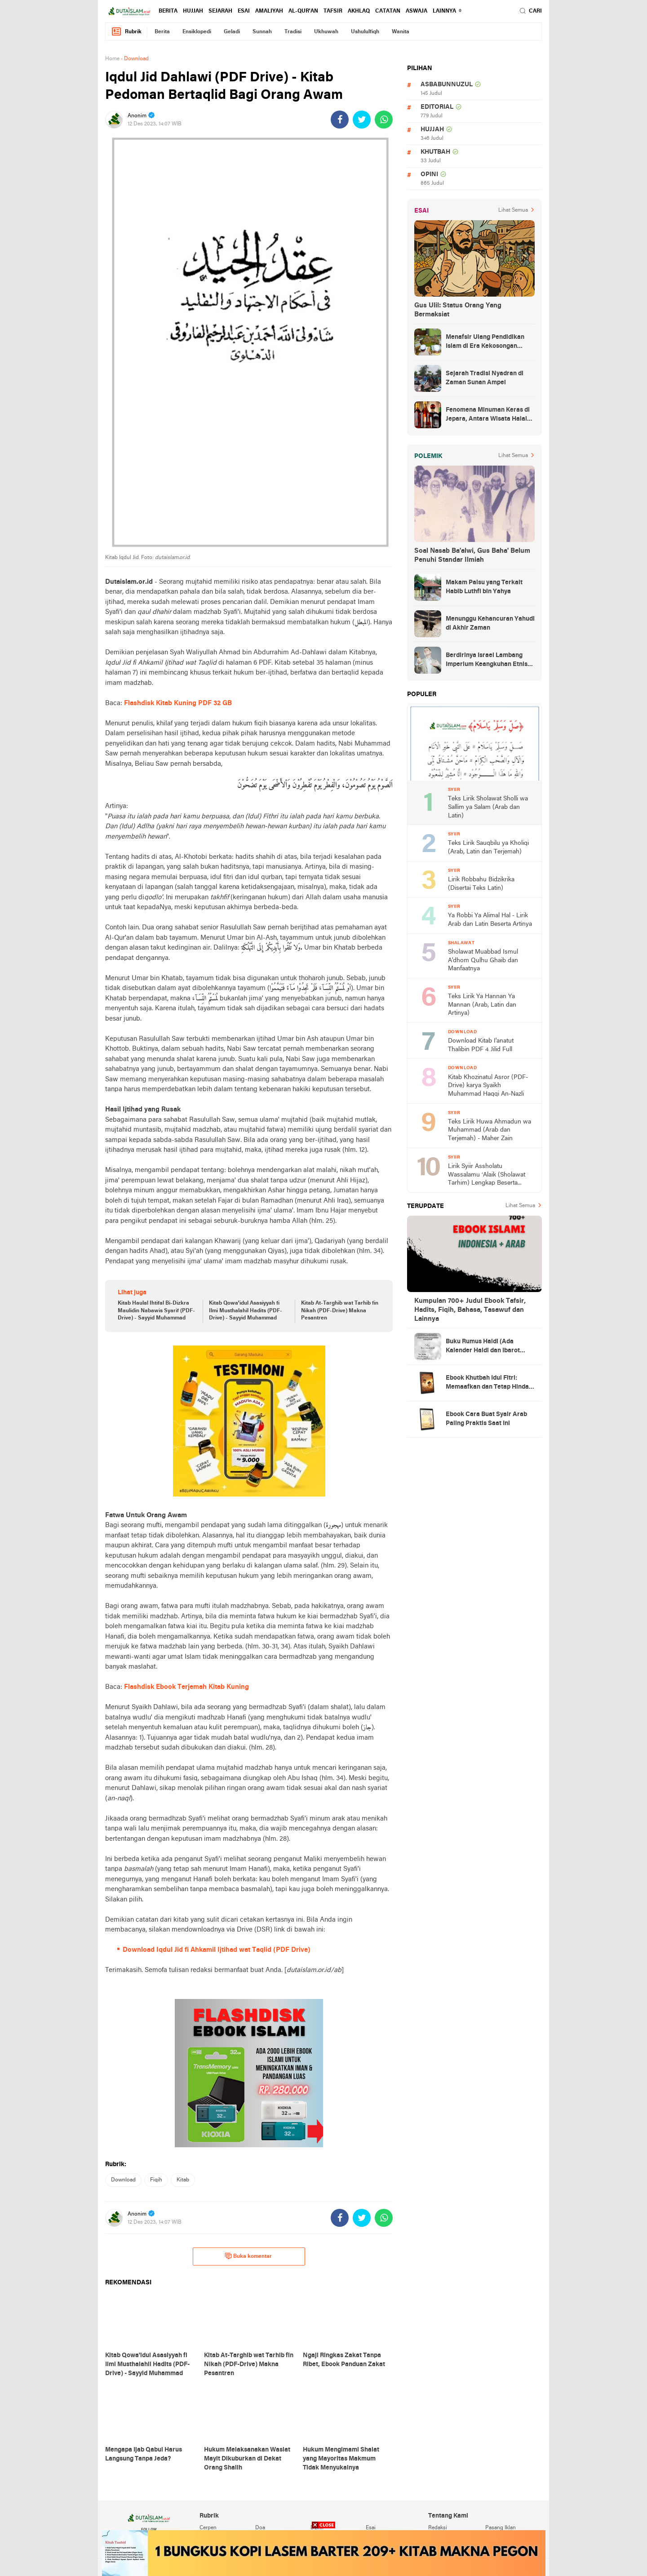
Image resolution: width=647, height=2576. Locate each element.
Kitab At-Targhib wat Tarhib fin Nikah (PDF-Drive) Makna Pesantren (339, 1311)
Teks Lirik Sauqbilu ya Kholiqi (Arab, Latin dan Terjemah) (488, 847)
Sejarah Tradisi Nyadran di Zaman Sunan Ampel (484, 378)
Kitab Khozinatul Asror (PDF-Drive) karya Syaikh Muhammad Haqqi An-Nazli (488, 1085)
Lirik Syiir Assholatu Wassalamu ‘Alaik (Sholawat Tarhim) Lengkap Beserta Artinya (486, 1175)
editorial (437, 107)
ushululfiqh (365, 32)
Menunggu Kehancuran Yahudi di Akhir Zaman (490, 623)
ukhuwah (326, 32)
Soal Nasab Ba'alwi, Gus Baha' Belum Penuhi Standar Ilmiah (472, 555)
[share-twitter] (362, 120)
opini (429, 174)
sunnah (262, 32)
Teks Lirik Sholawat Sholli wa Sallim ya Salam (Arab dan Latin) (488, 807)
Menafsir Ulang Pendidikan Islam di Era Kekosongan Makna (485, 342)
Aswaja (416, 11)
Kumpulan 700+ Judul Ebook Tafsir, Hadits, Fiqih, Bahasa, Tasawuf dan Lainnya (470, 1310)
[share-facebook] (340, 120)
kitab (183, 2180)
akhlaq (359, 11)
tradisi (292, 32)
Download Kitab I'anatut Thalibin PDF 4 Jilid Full (481, 1045)
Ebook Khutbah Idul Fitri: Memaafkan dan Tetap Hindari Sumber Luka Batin (489, 1383)
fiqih (156, 2180)
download (123, 2180)
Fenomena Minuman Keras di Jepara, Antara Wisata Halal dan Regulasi (488, 415)
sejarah (220, 11)
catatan (387, 11)
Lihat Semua (513, 210)
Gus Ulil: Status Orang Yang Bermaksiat (457, 310)
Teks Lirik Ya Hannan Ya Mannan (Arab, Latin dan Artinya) (482, 1005)
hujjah (193, 11)
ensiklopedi (196, 32)
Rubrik (126, 32)
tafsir (333, 11)
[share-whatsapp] (384, 120)
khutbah (435, 152)
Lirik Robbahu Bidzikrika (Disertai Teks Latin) (481, 884)
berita (168, 11)
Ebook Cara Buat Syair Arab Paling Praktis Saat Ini (486, 1419)
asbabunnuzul (447, 84)
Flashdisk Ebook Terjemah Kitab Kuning (186, 1687)
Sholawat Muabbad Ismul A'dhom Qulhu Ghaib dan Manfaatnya (483, 960)
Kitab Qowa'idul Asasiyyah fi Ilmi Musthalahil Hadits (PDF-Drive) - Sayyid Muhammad (245, 1311)
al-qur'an (303, 11)
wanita (400, 32)
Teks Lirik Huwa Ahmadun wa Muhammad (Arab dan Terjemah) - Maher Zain (489, 1130)
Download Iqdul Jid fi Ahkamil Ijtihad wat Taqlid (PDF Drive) (216, 1950)
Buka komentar (248, 2256)
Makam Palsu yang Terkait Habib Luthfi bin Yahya (484, 587)
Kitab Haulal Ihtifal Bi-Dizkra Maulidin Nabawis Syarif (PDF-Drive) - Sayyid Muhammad (156, 1311)
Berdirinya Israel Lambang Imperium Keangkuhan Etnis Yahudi (486, 660)
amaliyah (269, 11)
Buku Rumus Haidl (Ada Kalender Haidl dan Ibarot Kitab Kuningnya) (483, 1346)
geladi (232, 32)
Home (112, 59)
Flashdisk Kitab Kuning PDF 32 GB (178, 703)
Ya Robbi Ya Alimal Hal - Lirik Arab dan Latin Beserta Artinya (490, 920)
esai (244, 11)
